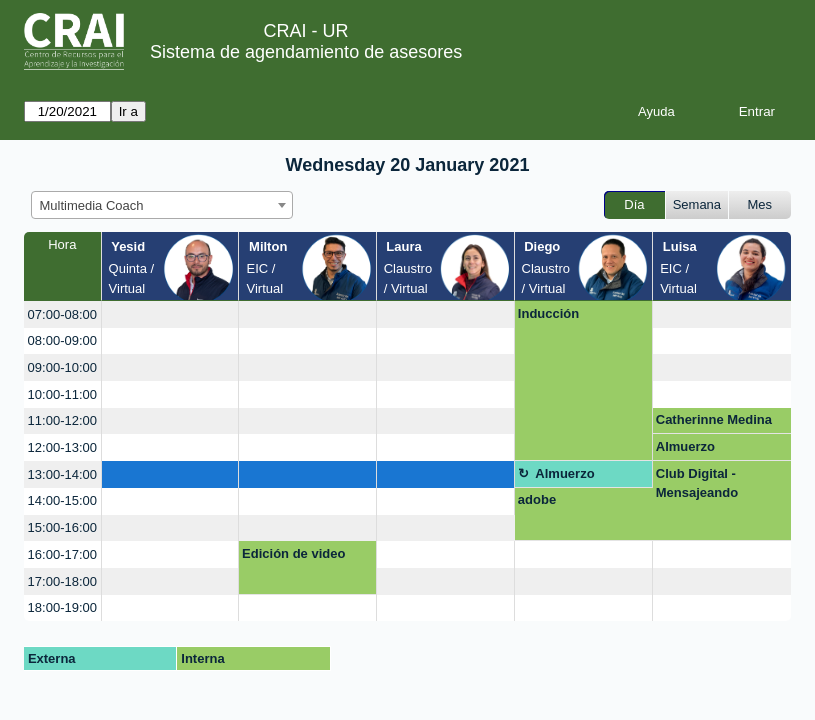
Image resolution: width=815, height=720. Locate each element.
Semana (697, 204)
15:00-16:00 (62, 527)
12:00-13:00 (62, 447)
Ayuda (656, 111)
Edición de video (293, 553)
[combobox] (162, 205)
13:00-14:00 (62, 474)
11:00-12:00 (62, 420)
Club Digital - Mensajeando (697, 483)
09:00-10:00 (62, 367)
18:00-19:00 (62, 607)
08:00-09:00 (62, 340)
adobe (537, 499)
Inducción (548, 313)
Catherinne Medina (714, 419)
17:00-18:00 (62, 581)
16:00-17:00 (62, 554)
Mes (760, 204)
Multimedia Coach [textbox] (92, 205)
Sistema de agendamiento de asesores (306, 52)
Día (634, 204)
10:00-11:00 (62, 394)
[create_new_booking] (170, 314)
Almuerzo (685, 446)
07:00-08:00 (62, 314)
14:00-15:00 (62, 500)
